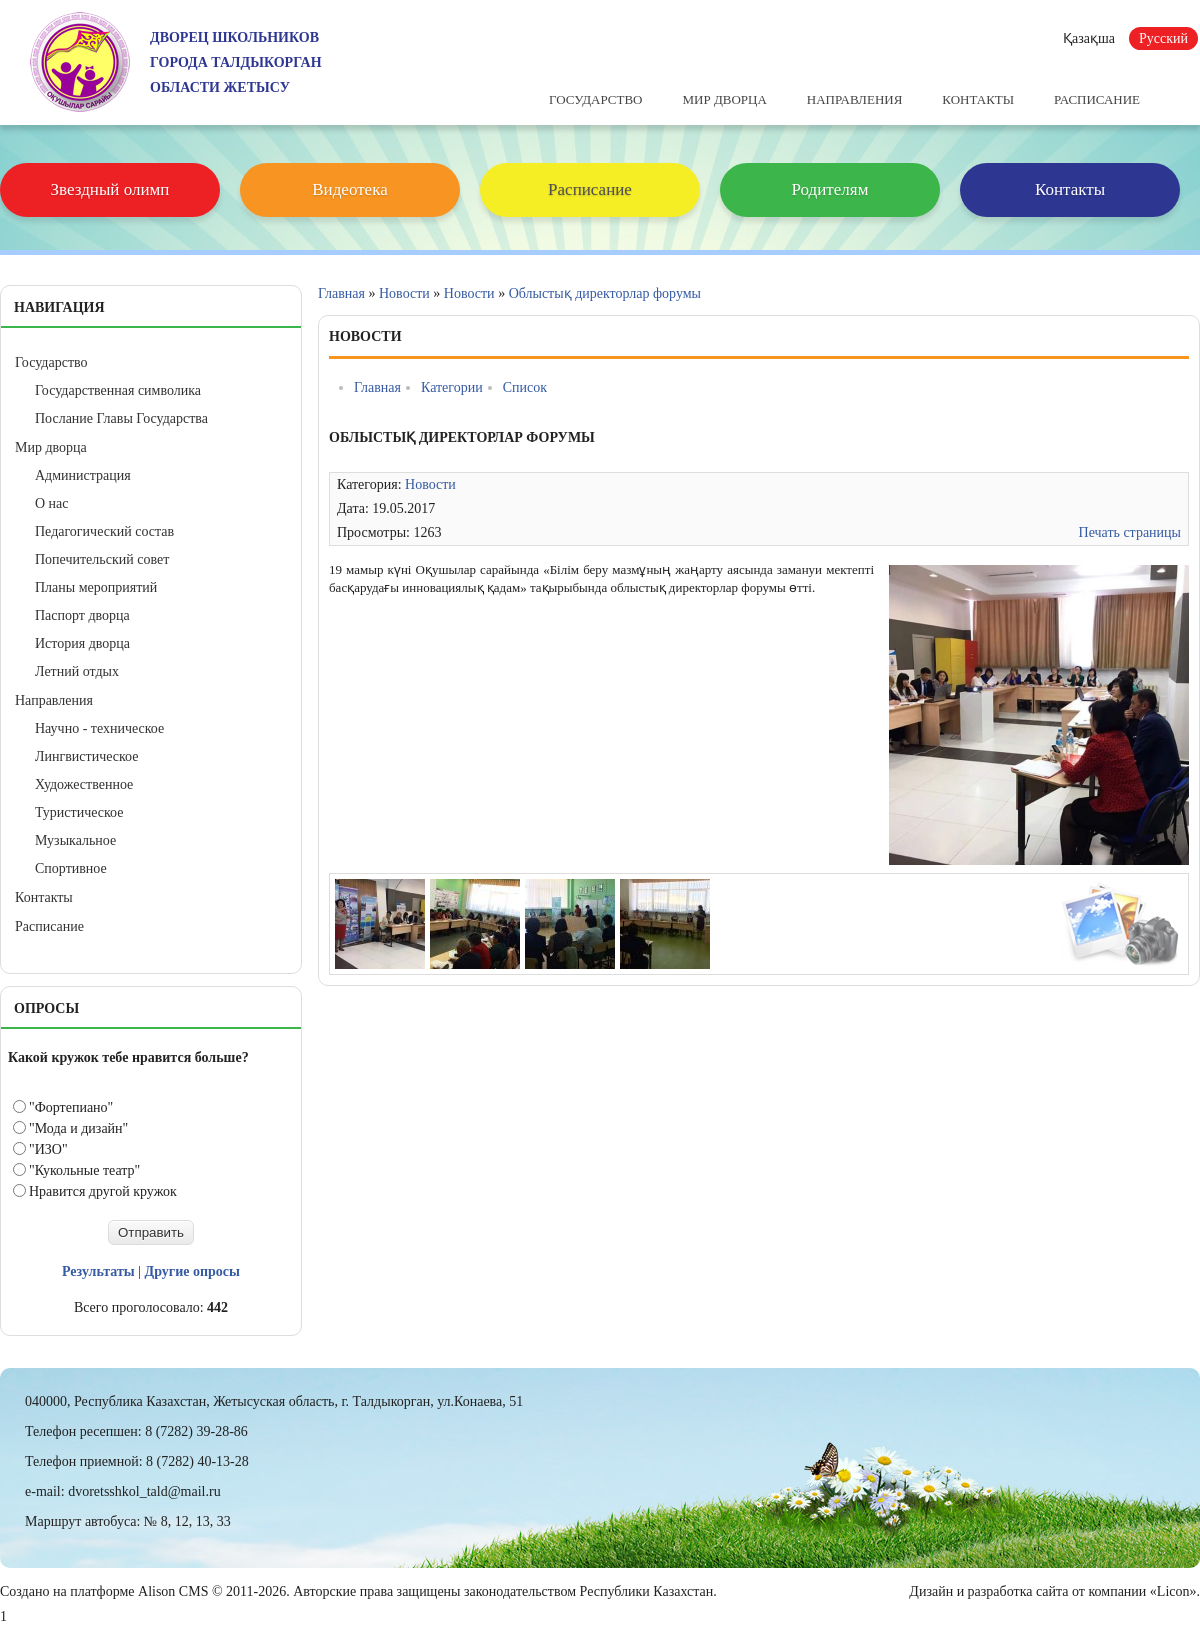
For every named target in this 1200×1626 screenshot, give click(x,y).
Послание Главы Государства (121, 418)
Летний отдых (77, 671)
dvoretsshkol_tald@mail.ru (144, 1491)
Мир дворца (724, 99)
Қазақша (1089, 38)
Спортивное (71, 868)
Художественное (84, 784)
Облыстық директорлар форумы (605, 293)
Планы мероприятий (96, 587)
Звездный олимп (110, 189)
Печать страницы (1130, 532)
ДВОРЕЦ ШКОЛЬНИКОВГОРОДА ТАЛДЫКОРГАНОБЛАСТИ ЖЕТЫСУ (236, 62)
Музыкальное (75, 840)
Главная (341, 293)
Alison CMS (173, 1591)
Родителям (830, 189)
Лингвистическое (86, 756)
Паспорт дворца (82, 615)
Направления (855, 99)
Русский (1163, 38)
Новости (404, 293)
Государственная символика (118, 390)
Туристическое (79, 812)
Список (525, 387)
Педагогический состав (104, 531)
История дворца (82, 643)
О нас (52, 503)
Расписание (1097, 99)
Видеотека (349, 189)
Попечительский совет (102, 559)
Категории (452, 387)
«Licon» (1173, 1591)
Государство (595, 99)
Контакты (978, 99)
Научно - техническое (99, 728)
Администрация (83, 475)
